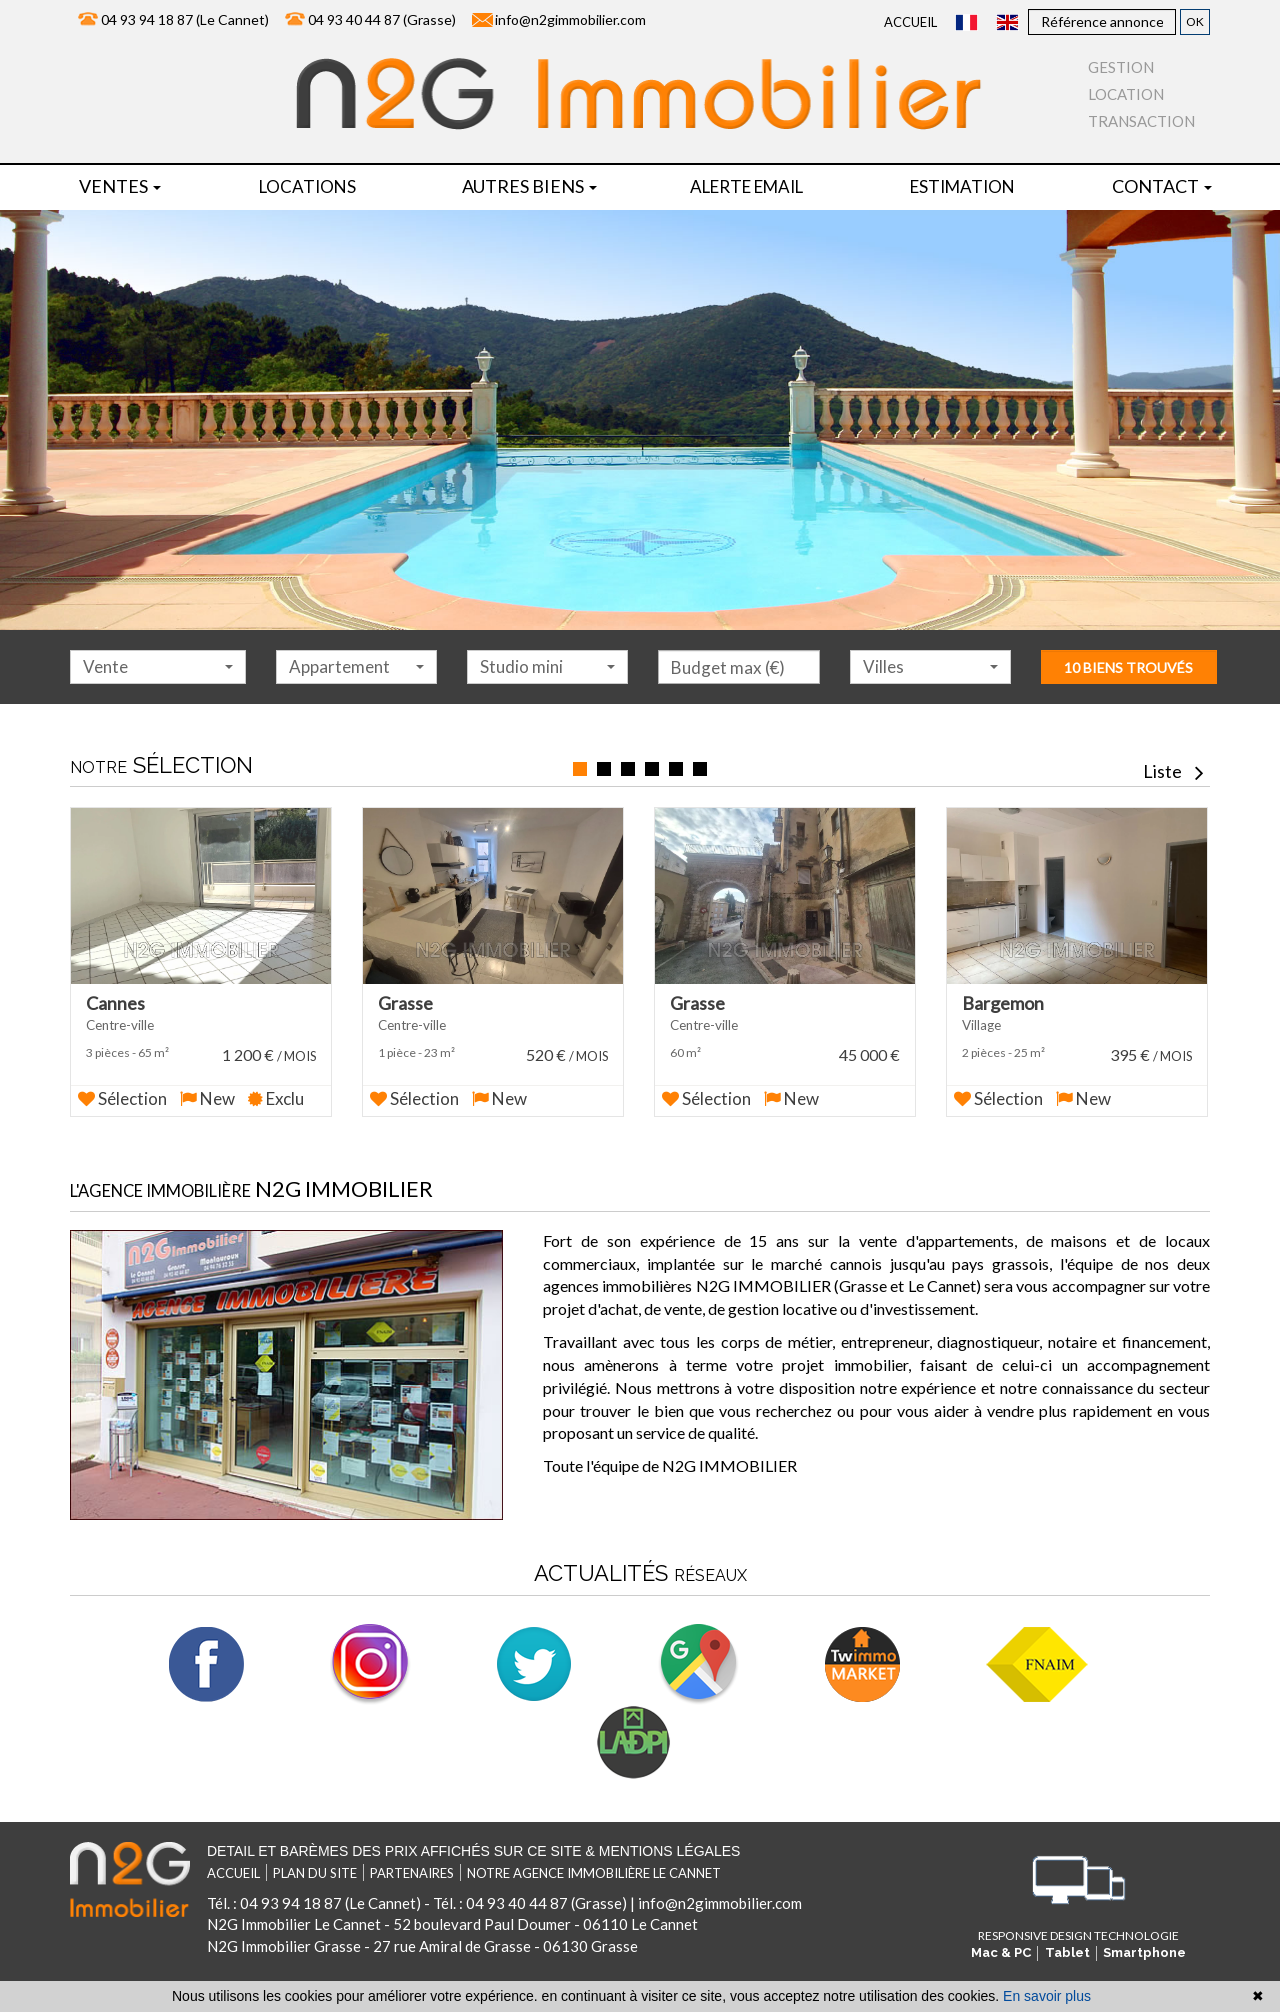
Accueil (910, 22)
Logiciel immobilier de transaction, (162, 1978)
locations (307, 186)
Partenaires (412, 1862)
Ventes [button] (120, 186)
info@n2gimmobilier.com (570, 19)
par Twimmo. (616, 1978)
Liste (1173, 771)
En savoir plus (1047, 1996)
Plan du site (315, 1862)
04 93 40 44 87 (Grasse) (382, 19)
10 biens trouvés (1128, 667)
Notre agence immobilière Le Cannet (594, 1862)
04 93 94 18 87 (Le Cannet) (185, 19)
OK (1195, 21)
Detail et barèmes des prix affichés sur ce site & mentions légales (473, 1840)
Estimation (962, 186)
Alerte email (746, 186)
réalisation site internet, (317, 1978)
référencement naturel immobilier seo (481, 1978)
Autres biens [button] (529, 186)
